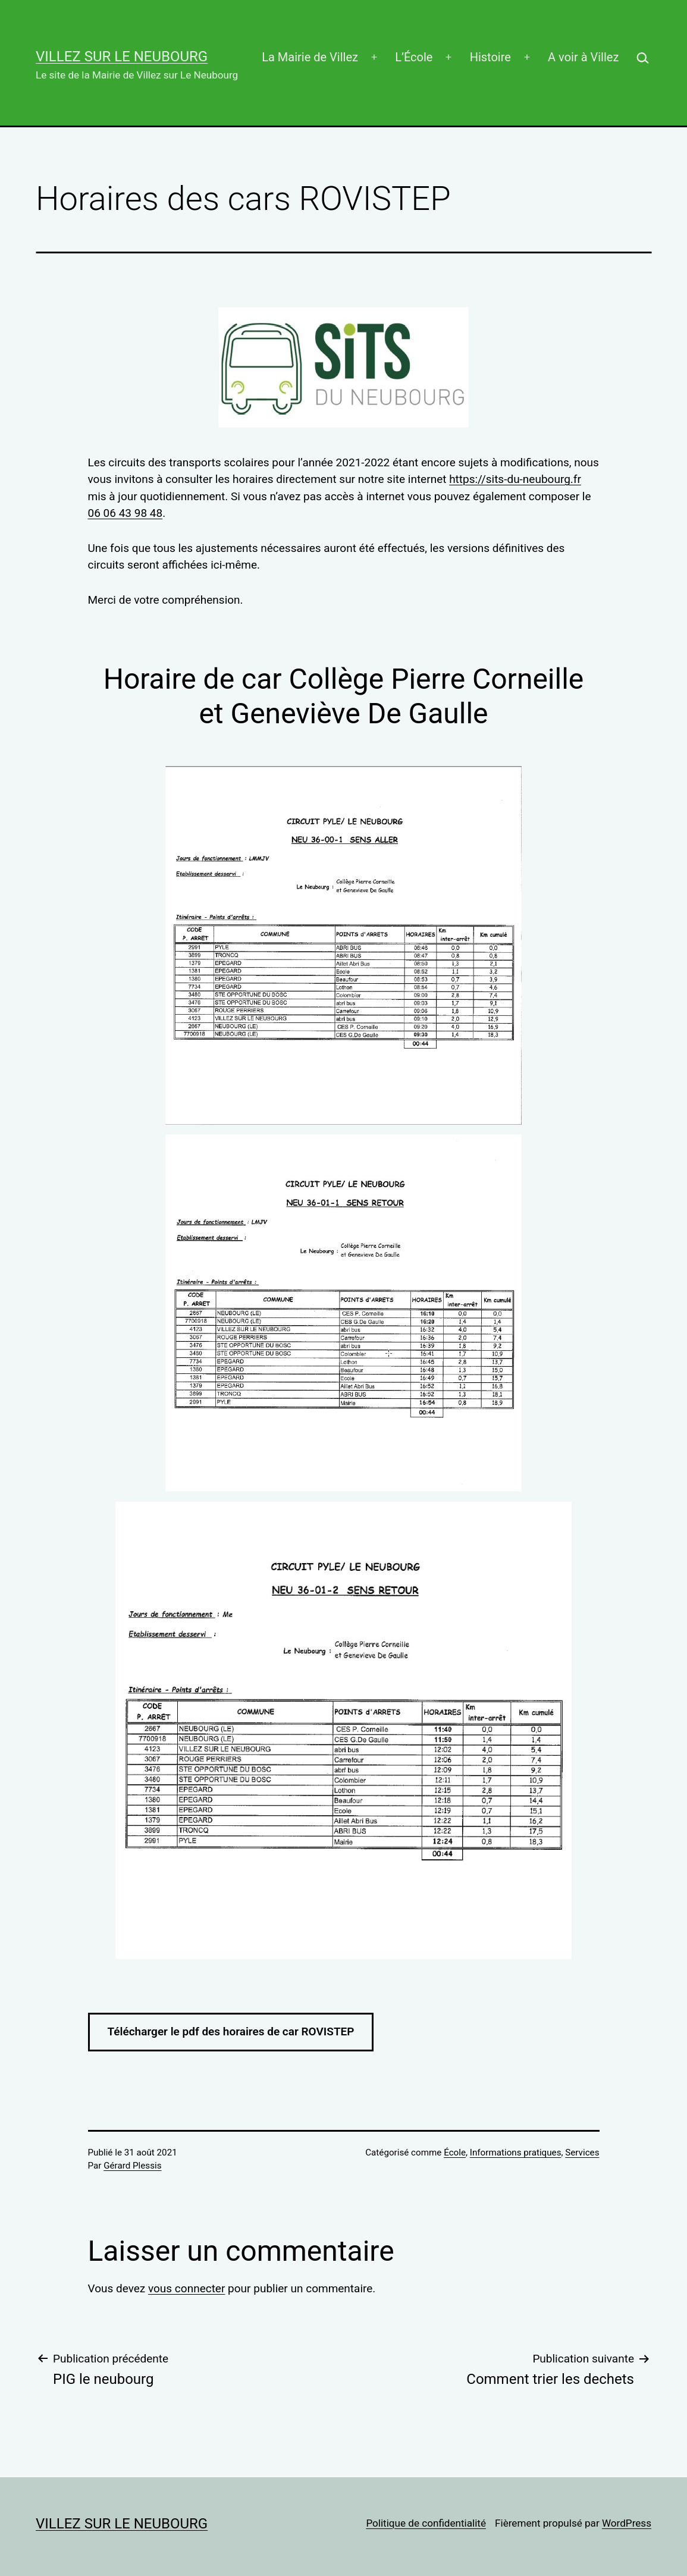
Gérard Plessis (132, 2165)
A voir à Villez (583, 57)
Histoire (490, 57)
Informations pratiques (515, 2152)
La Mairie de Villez (310, 57)
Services (582, 2152)
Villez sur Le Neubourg (122, 56)
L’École (413, 57)
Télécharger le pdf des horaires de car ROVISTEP (231, 2031)
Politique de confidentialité (426, 2523)
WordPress (626, 2523)
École (455, 2152)
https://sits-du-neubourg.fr (515, 479)
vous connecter (186, 2288)
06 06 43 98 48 (125, 513)
